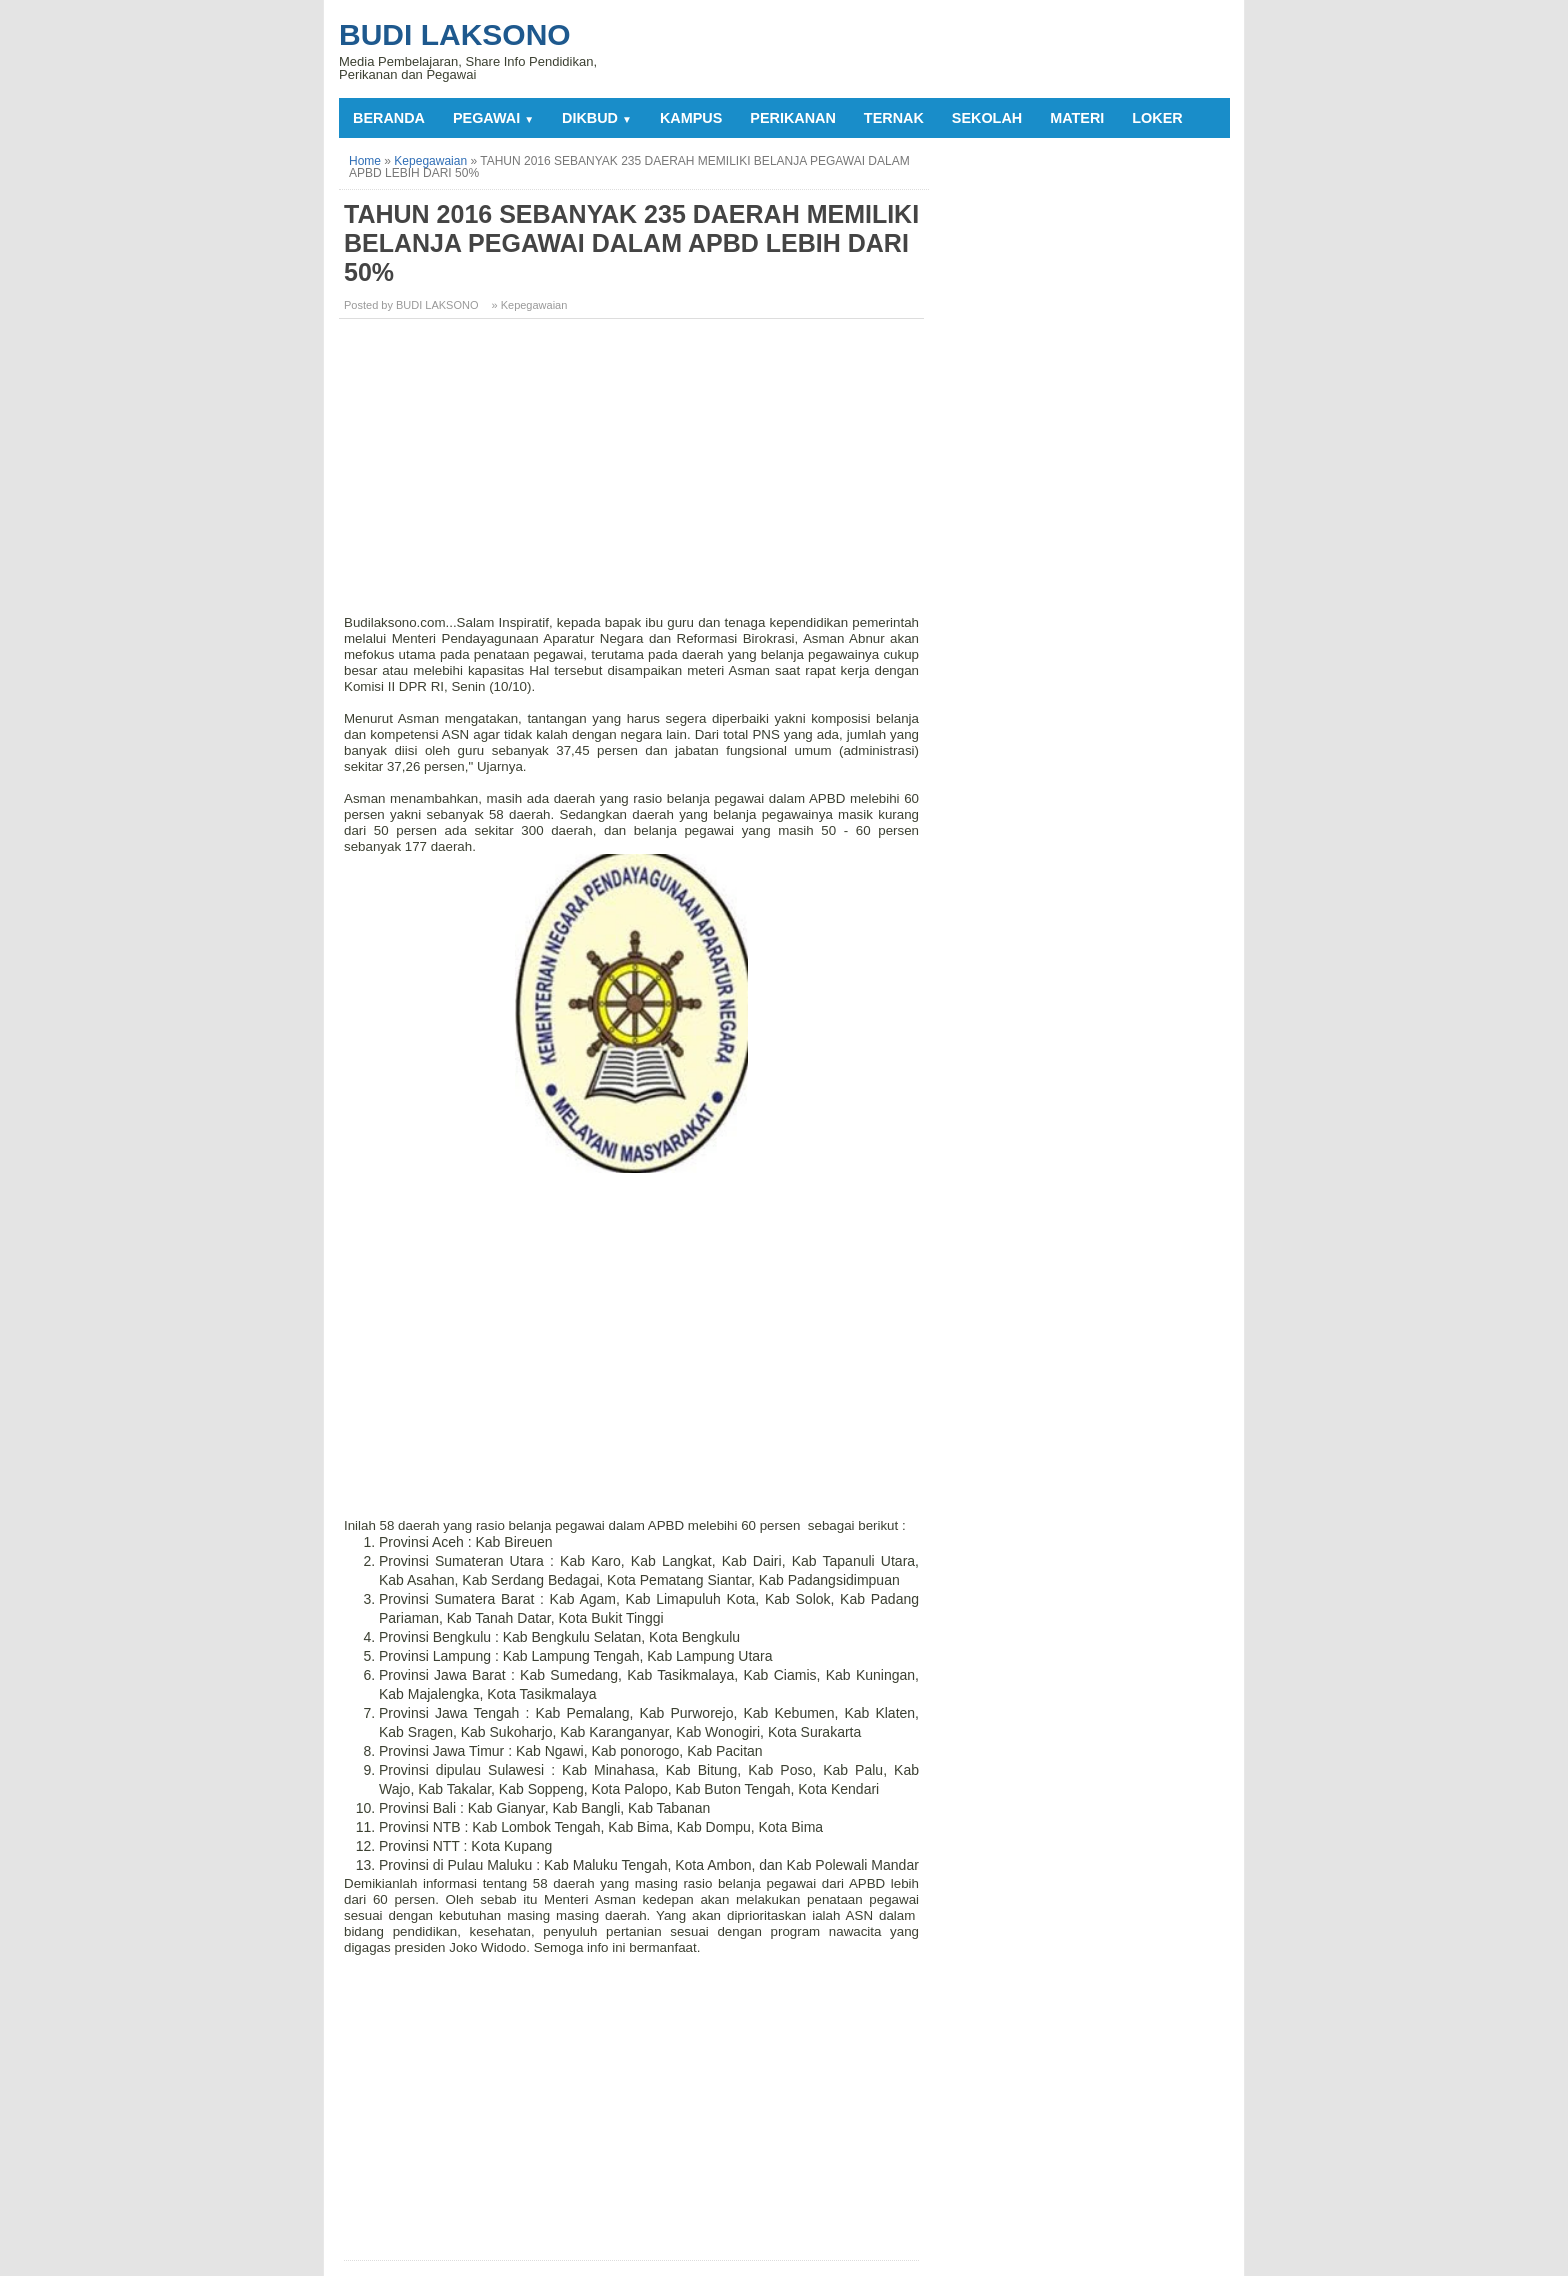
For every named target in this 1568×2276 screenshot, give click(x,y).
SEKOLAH (987, 118)
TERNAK (894, 118)
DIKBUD (597, 118)
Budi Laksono (455, 34)
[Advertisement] (634, 474)
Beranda (389, 118)
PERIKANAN (793, 118)
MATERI (1077, 118)
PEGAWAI (493, 118)
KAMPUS (691, 118)
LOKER (1157, 118)
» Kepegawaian (530, 305)
